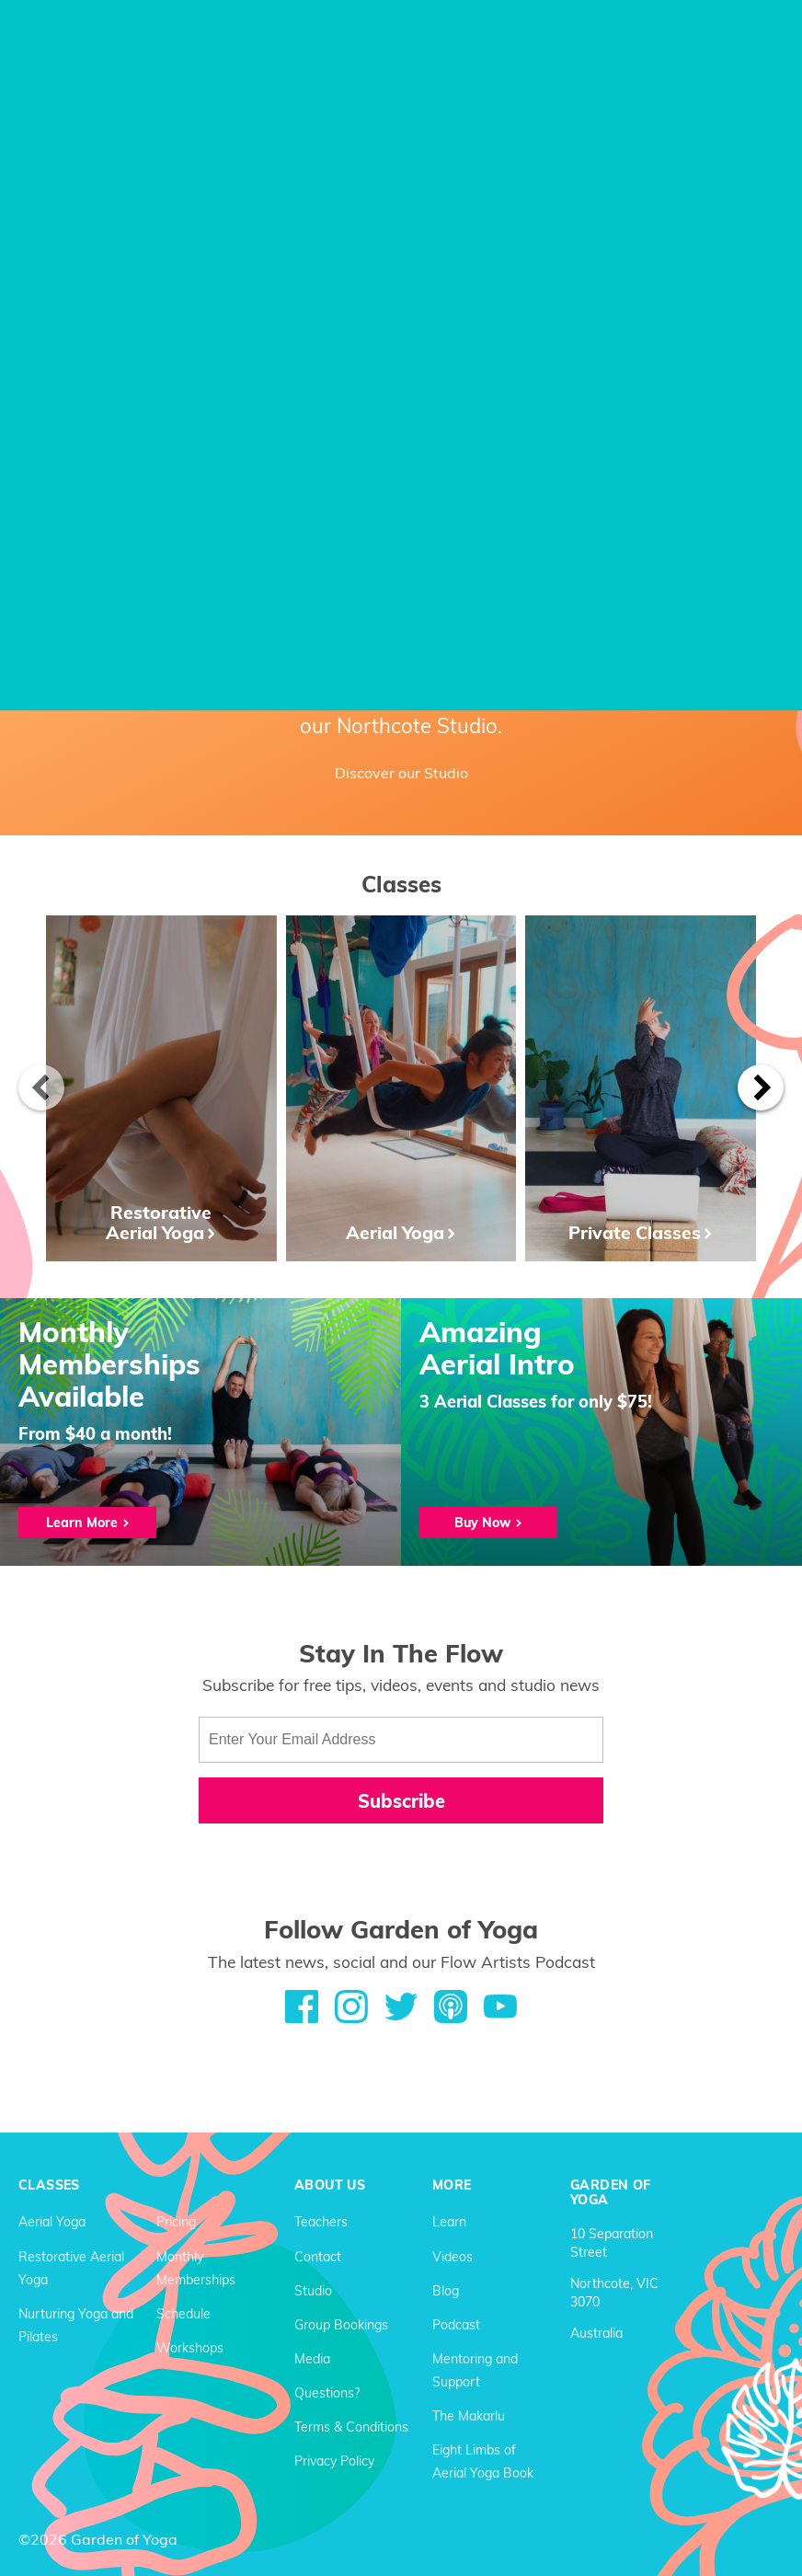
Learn (449, 2222)
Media (312, 2359)
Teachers (321, 2222)
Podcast (456, 2325)
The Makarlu (468, 2416)
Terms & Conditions (351, 2427)
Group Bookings (341, 2325)
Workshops (189, 2348)
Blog (445, 2291)
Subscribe (401, 1800)
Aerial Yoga (52, 2222)
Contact (317, 2256)
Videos (452, 2256)
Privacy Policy (334, 2461)
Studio (313, 2291)
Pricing (176, 2222)
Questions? (327, 2393)
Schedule (183, 2314)
